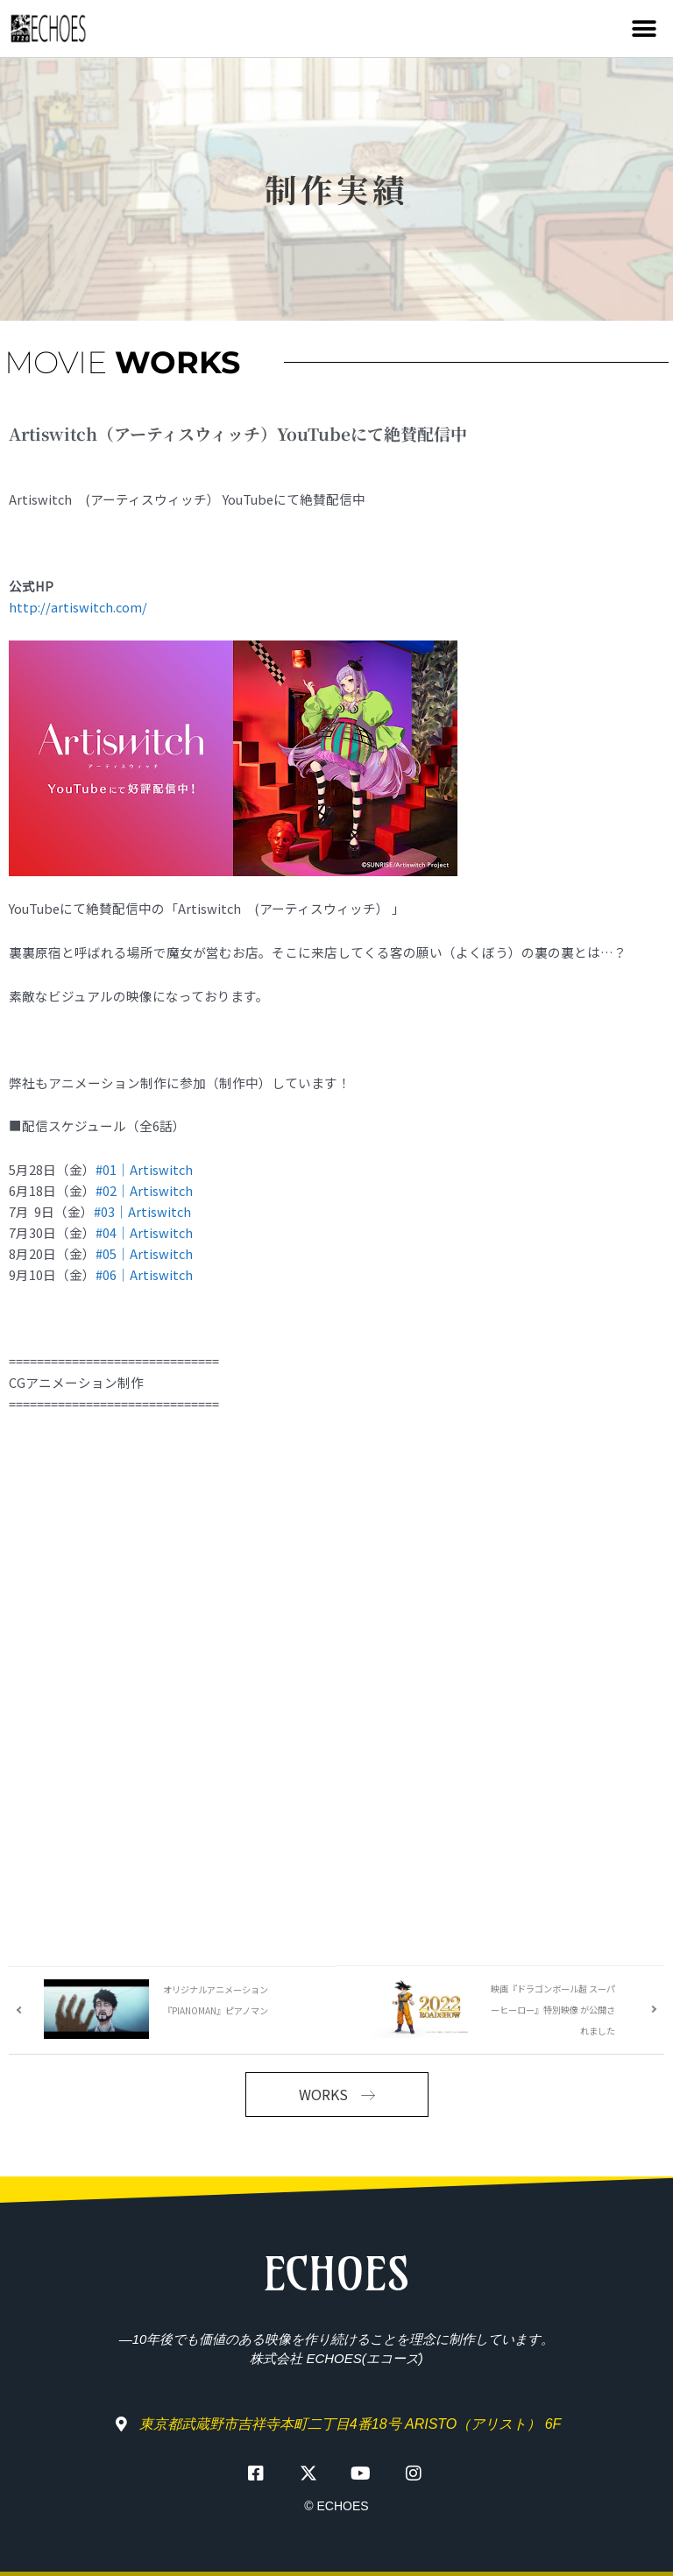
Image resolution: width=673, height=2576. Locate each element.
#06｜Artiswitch (144, 1274)
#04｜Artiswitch (144, 1232)
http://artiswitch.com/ (78, 607)
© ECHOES (336, 2506)
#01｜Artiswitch (144, 1169)
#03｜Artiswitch (142, 1211)
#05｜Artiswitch (144, 1253)
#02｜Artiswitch (144, 1190)
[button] (644, 28)
